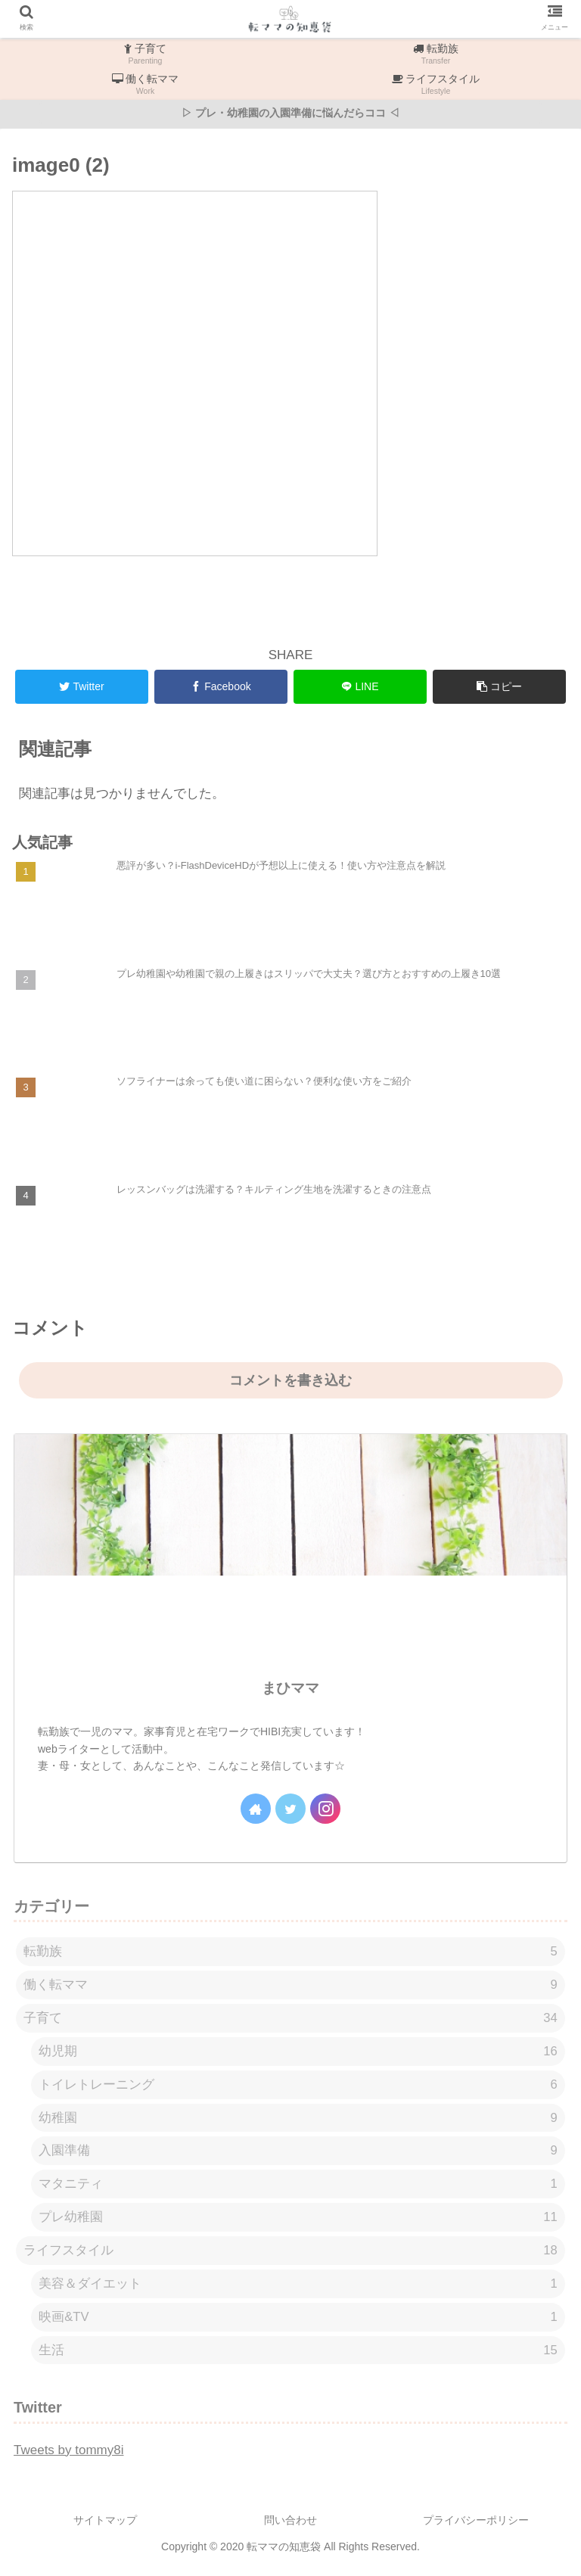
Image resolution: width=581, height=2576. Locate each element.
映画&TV (298, 2323)
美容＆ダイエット (298, 2289)
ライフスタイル (290, 2256)
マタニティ (298, 2188)
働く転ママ (290, 1986)
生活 (298, 2357)
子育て (290, 2019)
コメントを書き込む (290, 1380)
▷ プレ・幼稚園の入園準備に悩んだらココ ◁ (290, 113)
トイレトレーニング (298, 2087)
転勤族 (290, 1952)
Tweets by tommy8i (69, 2457)
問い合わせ (290, 2528)
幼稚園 (298, 2121)
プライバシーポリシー (476, 2528)
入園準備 (298, 2155)
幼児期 (298, 2053)
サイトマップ (105, 2528)
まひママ (290, 1688)
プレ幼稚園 (298, 2222)
